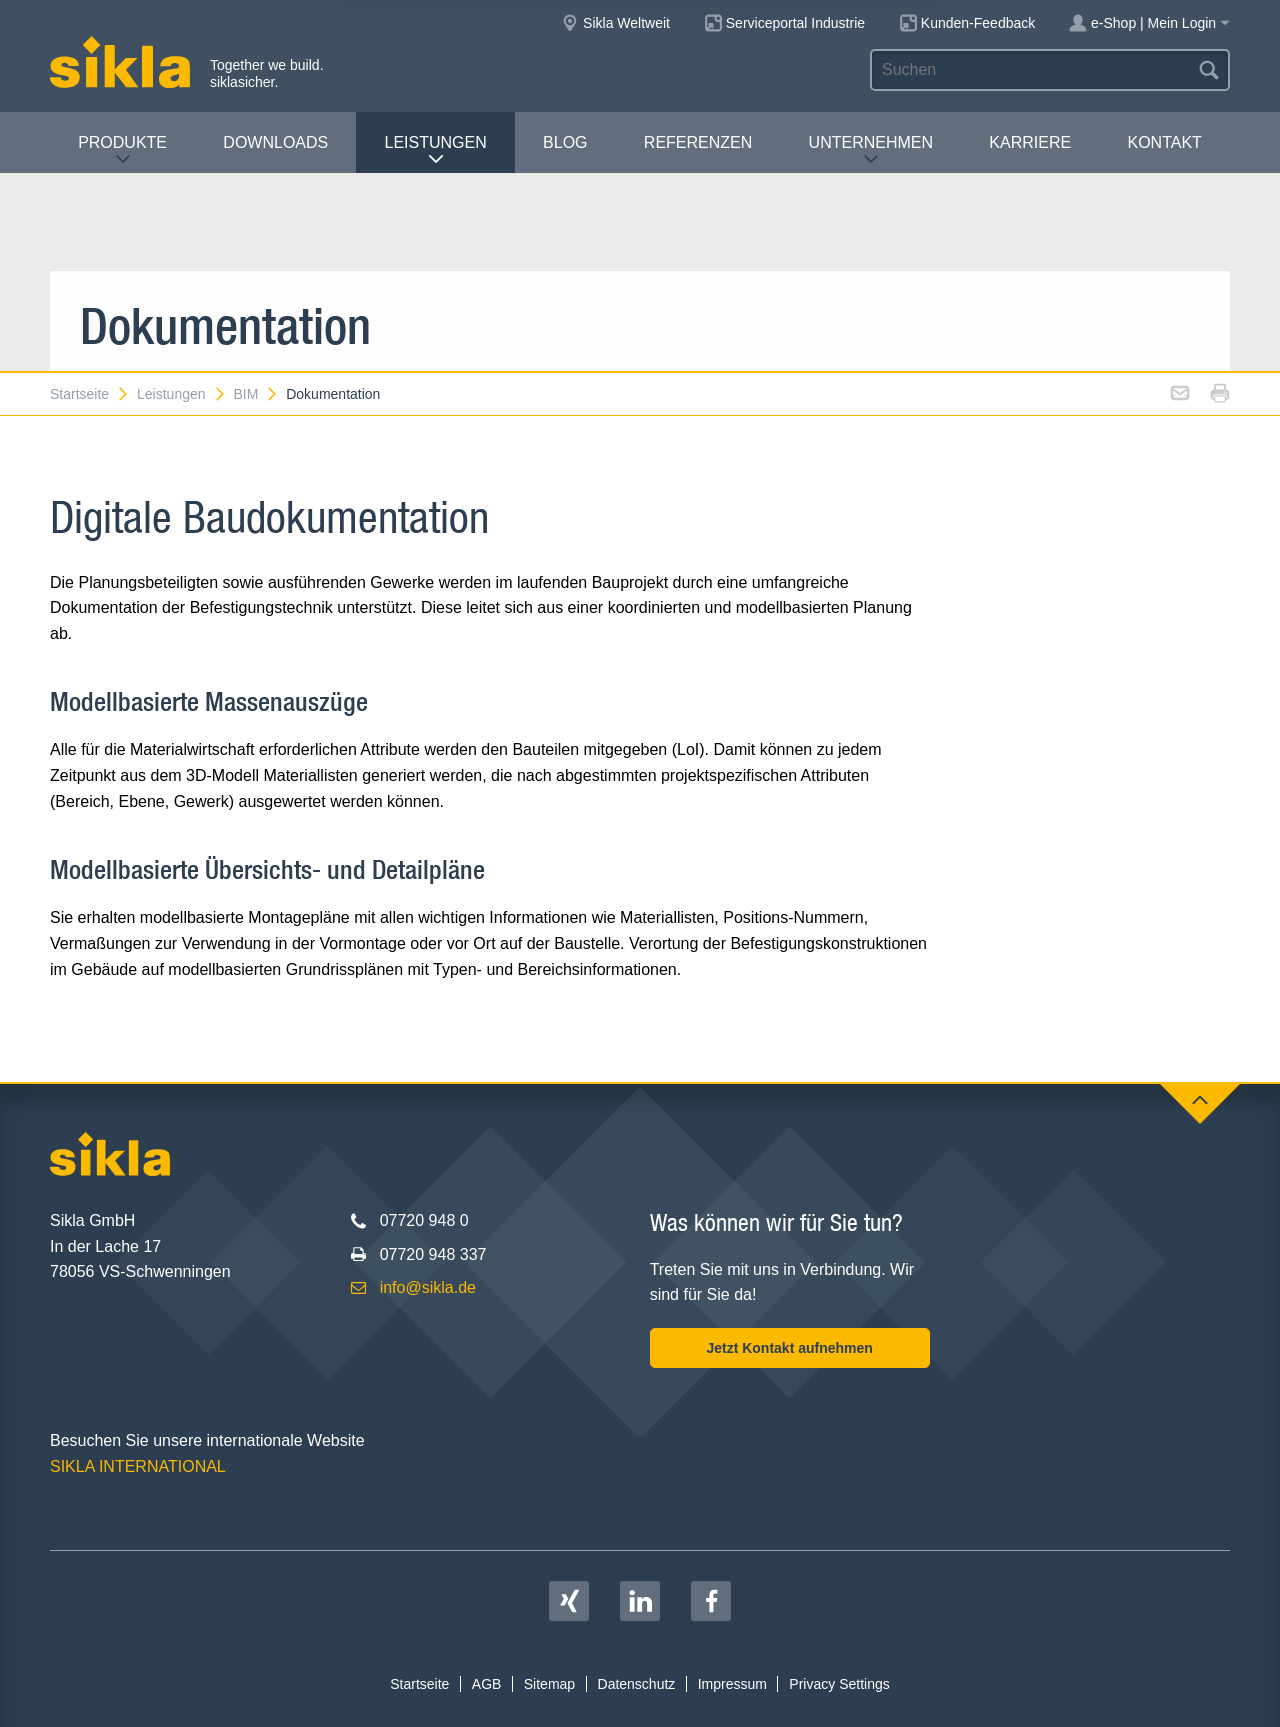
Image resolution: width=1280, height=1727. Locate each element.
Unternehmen (871, 150)
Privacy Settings (839, 1684)
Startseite (90, 394)
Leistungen (436, 150)
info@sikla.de (428, 1287)
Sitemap (549, 1684)
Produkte (122, 150)
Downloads (275, 142)
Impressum (732, 1684)
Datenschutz (637, 1684)
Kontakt (1164, 142)
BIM (256, 394)
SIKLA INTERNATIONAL (138, 1466)
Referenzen (698, 142)
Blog (565, 142)
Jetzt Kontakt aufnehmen (789, 1348)
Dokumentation (333, 394)
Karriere (1030, 142)
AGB (487, 1684)
